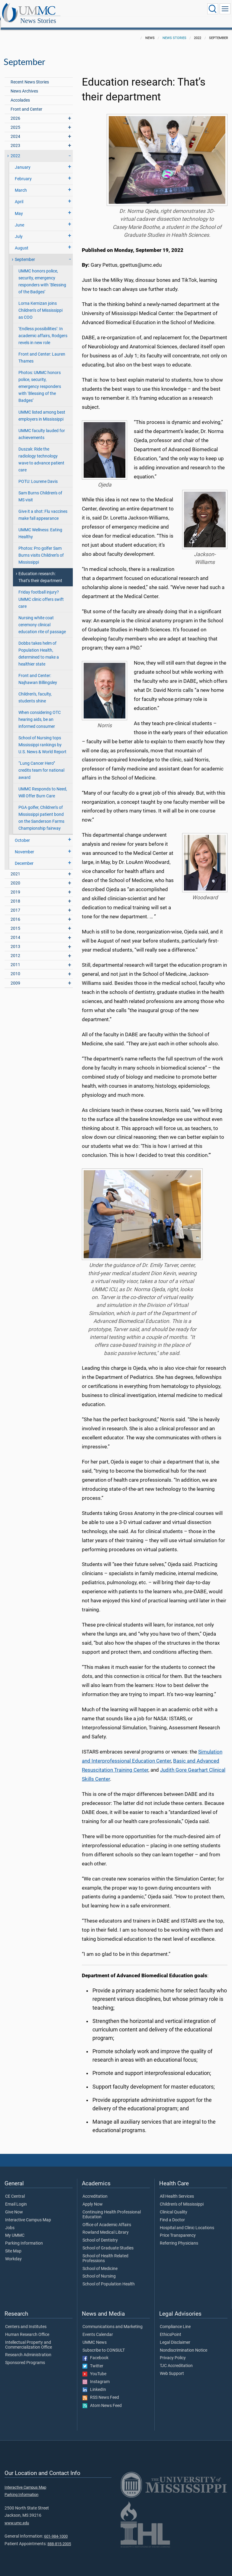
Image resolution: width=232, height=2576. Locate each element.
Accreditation (95, 2189)
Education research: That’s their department (40, 571)
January (23, 160)
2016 (15, 912)
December (24, 856)
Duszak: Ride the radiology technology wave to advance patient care (41, 453)
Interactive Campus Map (28, 2213)
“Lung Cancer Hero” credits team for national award (41, 763)
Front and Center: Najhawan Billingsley (37, 672)
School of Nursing (99, 2269)
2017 (15, 903)
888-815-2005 (59, 2537)
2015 (15, 921)
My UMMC (14, 2228)
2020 (15, 876)
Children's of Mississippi (182, 2197)
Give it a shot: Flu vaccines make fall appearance (42, 508)
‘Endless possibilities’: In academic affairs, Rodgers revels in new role (42, 329)
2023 (15, 139)
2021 (15, 867)
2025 (15, 120)
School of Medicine (100, 2262)
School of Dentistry (100, 2233)
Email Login (16, 2197)
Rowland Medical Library (105, 2225)
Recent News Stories (30, 75)
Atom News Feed (102, 2399)
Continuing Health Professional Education (111, 2208)
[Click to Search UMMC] (212, 8)
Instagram (96, 2375)
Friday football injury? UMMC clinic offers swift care (41, 592)
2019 (15, 885)
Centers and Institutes (26, 2320)
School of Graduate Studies (108, 2241)
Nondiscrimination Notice (183, 2343)
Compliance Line (175, 2320)
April (19, 195)
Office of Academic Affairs (106, 2218)
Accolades (20, 93)
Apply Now (92, 2197)
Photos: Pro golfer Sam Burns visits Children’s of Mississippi (41, 548)
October (22, 833)
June (19, 218)
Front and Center (26, 102)
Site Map (13, 2244)
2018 (15, 894)
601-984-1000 (56, 2529)
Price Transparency (178, 2228)
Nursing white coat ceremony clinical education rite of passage (42, 618)
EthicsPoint (170, 2328)
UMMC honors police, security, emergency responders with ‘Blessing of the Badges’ (42, 275)
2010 (15, 967)
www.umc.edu (17, 2516)
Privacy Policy (173, 2351)
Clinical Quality (173, 2205)
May (19, 207)
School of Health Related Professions (105, 2252)
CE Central (15, 2189)
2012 (15, 949)
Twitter (92, 2359)
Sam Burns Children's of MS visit (40, 490)
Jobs (9, 2221)
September (25, 253)
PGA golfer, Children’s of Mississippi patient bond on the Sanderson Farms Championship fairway (41, 811)
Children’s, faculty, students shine (35, 691)
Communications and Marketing (112, 2320)
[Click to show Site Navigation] (225, 8)
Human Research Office (27, 2328)
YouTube (94, 2367)
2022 (15, 149)
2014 (15, 930)
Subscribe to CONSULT (103, 2343)
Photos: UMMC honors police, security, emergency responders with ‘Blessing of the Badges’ (39, 379)
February (23, 172)
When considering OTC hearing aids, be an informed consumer (39, 712)
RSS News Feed (100, 2391)
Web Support (172, 2367)
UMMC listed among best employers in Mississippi (41, 409)
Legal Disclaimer (175, 2335)
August (21, 241)
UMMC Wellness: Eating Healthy (40, 527)
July (19, 230)
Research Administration (28, 2348)
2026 (15, 111)
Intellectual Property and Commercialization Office (28, 2338)
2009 (15, 976)
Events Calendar (97, 2328)
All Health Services (177, 2189)
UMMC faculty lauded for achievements (41, 428)
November (24, 845)
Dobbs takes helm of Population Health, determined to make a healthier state (38, 647)
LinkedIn (94, 2383)
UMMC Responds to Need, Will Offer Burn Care (42, 786)
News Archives (24, 84)
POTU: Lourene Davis (38, 474)
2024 (15, 129)
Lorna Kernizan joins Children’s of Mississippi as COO (40, 303)
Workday (13, 2252)
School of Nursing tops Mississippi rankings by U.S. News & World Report (42, 738)
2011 (15, 958)
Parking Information (24, 2236)
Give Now (14, 2205)
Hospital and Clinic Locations (187, 2221)
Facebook (95, 2351)
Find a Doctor (172, 2213)
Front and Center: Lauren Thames (41, 351)
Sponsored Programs (25, 2356)
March (21, 183)
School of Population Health (108, 2277)
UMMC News (94, 2335)
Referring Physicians (179, 2236)
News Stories (98, 10)
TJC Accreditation (176, 2359)
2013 (15, 940)
